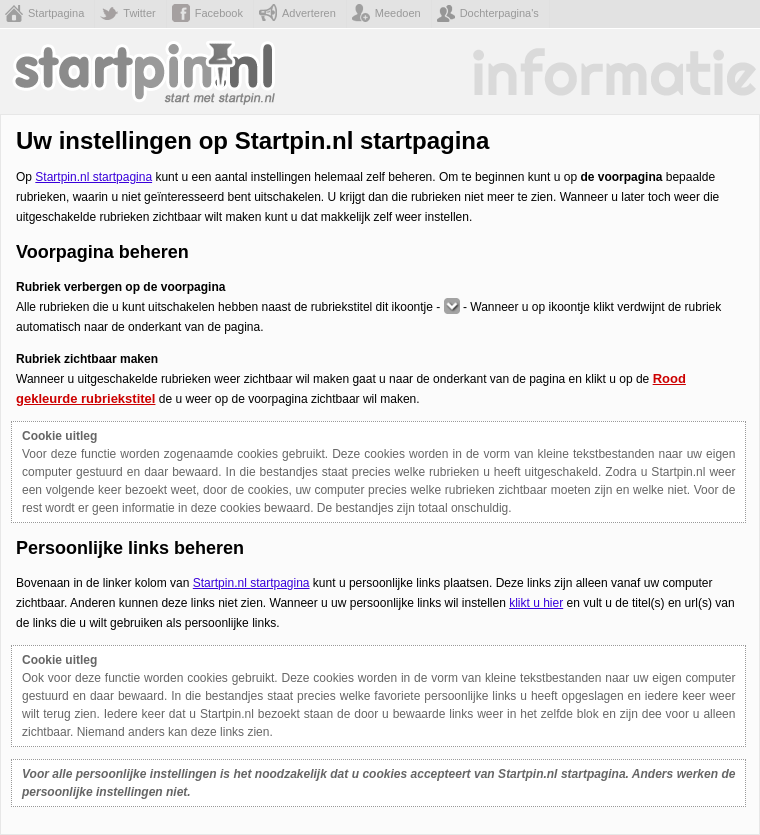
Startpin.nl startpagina (93, 177)
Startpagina (56, 13)
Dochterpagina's (499, 13)
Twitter (139, 13)
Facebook (219, 13)
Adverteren (309, 13)
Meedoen (398, 13)
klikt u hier (536, 603)
